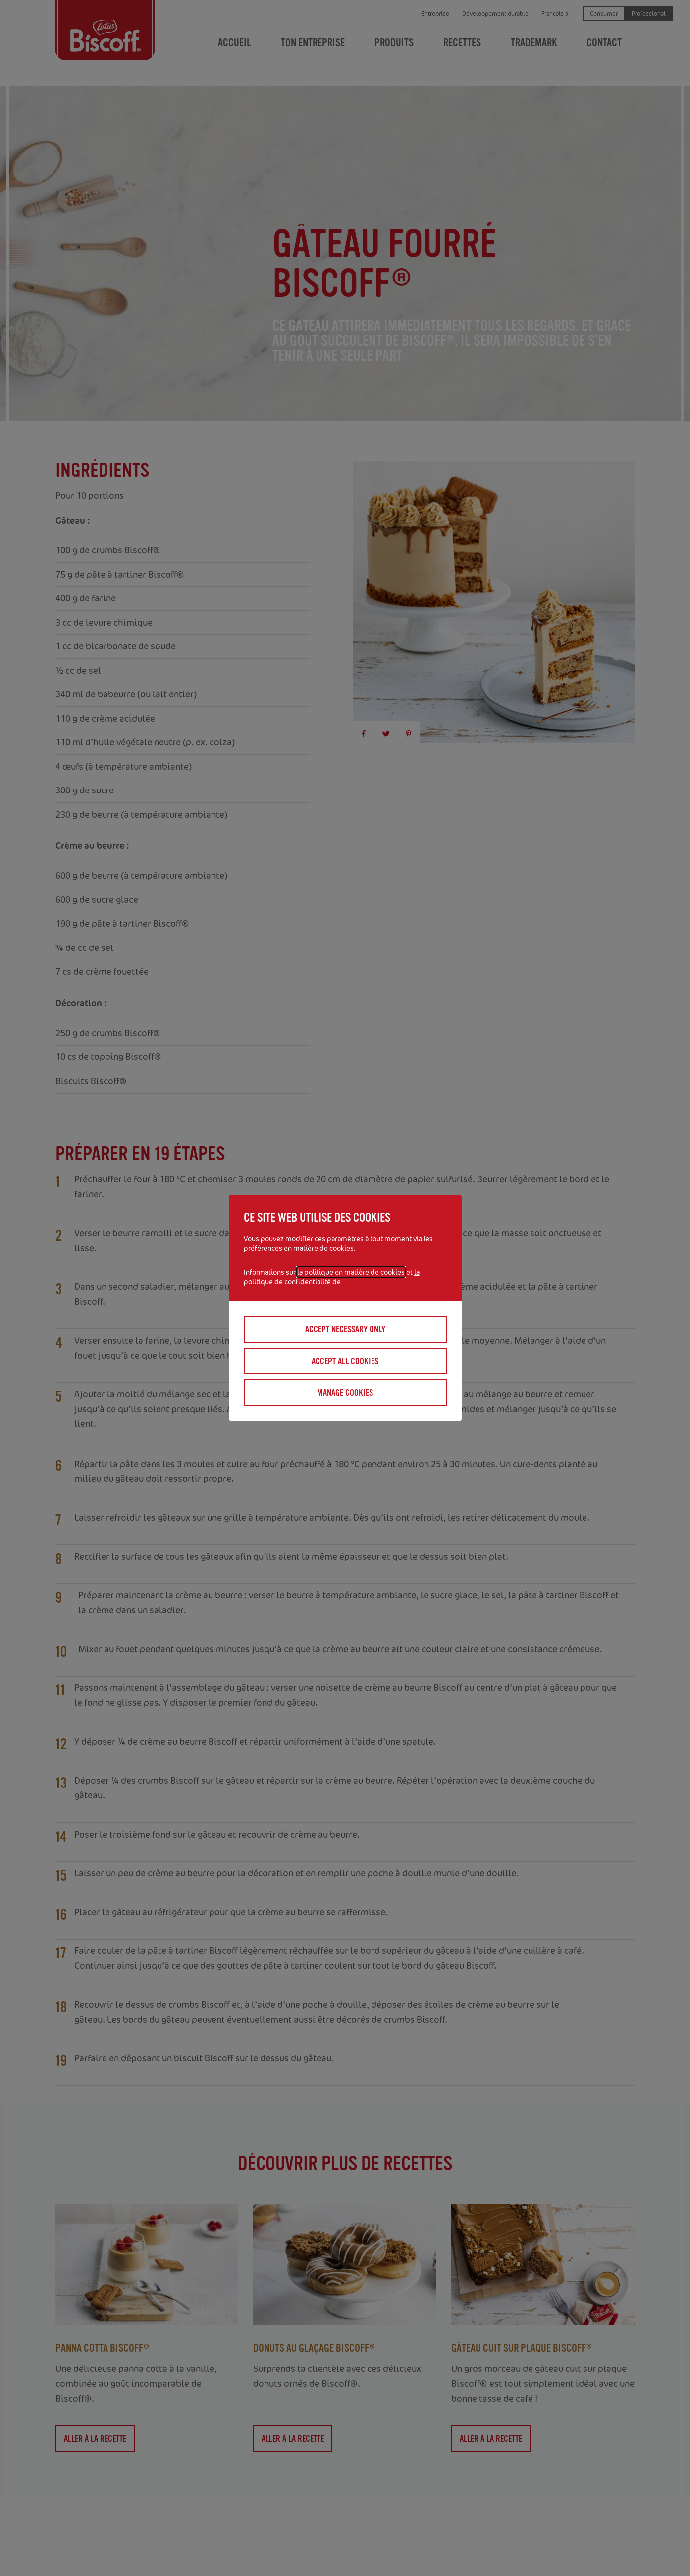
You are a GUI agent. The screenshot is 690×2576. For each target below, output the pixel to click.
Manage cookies (345, 1393)
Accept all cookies (345, 1361)
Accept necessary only (345, 1329)
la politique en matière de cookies (351, 1272)
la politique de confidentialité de (332, 1276)
